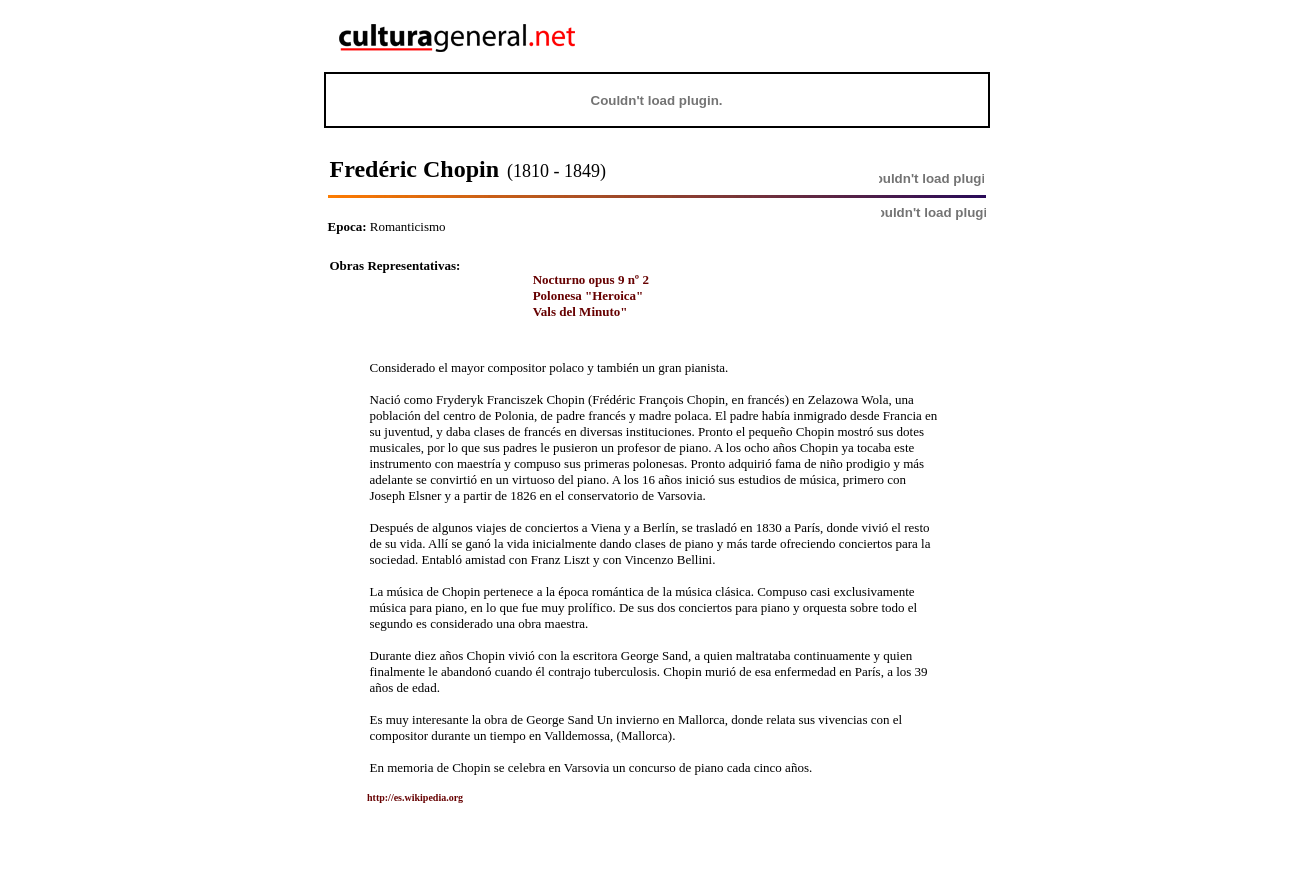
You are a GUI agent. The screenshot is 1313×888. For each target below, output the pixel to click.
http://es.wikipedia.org (400, 797)
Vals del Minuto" (580, 311)
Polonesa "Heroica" (588, 295)
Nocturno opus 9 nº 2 (591, 279)
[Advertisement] (864, 36)
